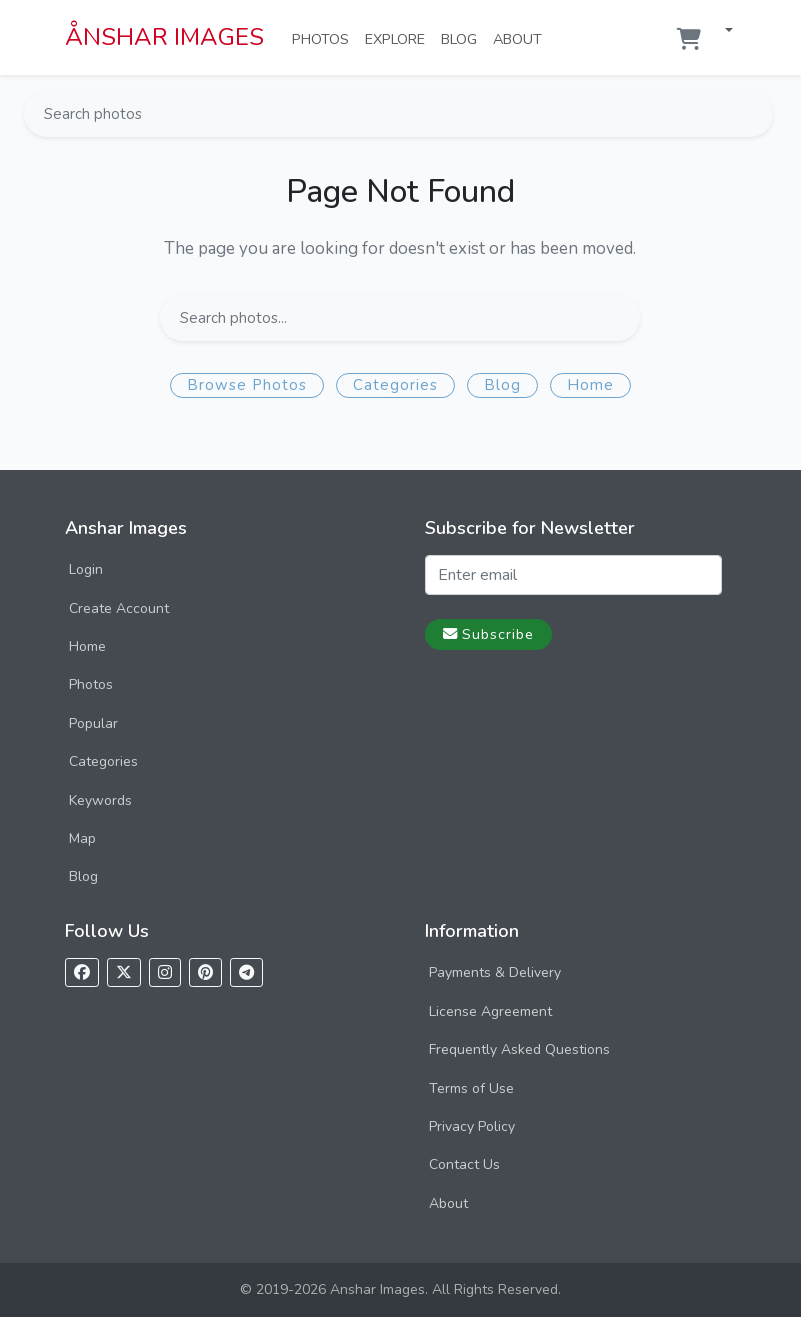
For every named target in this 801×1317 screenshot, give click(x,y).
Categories (395, 385)
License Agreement (490, 1011)
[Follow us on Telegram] (246, 972)
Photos (324, 38)
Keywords (100, 800)
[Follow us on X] (124, 972)
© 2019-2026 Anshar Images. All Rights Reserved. (400, 1289)
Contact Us (464, 1164)
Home (590, 385)
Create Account (119, 608)
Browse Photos (247, 385)
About (521, 38)
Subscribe (488, 634)
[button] (721, 31)
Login (86, 569)
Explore (399, 38)
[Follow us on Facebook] (82, 972)
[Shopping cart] (689, 39)
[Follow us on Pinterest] (205, 972)
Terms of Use (471, 1088)
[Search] (756, 114)
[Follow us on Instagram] (165, 972)
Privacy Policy (472, 1126)
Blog (463, 38)
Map (82, 838)
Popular (93, 723)
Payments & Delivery (495, 972)
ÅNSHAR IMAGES (164, 37)
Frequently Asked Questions (519, 1049)
